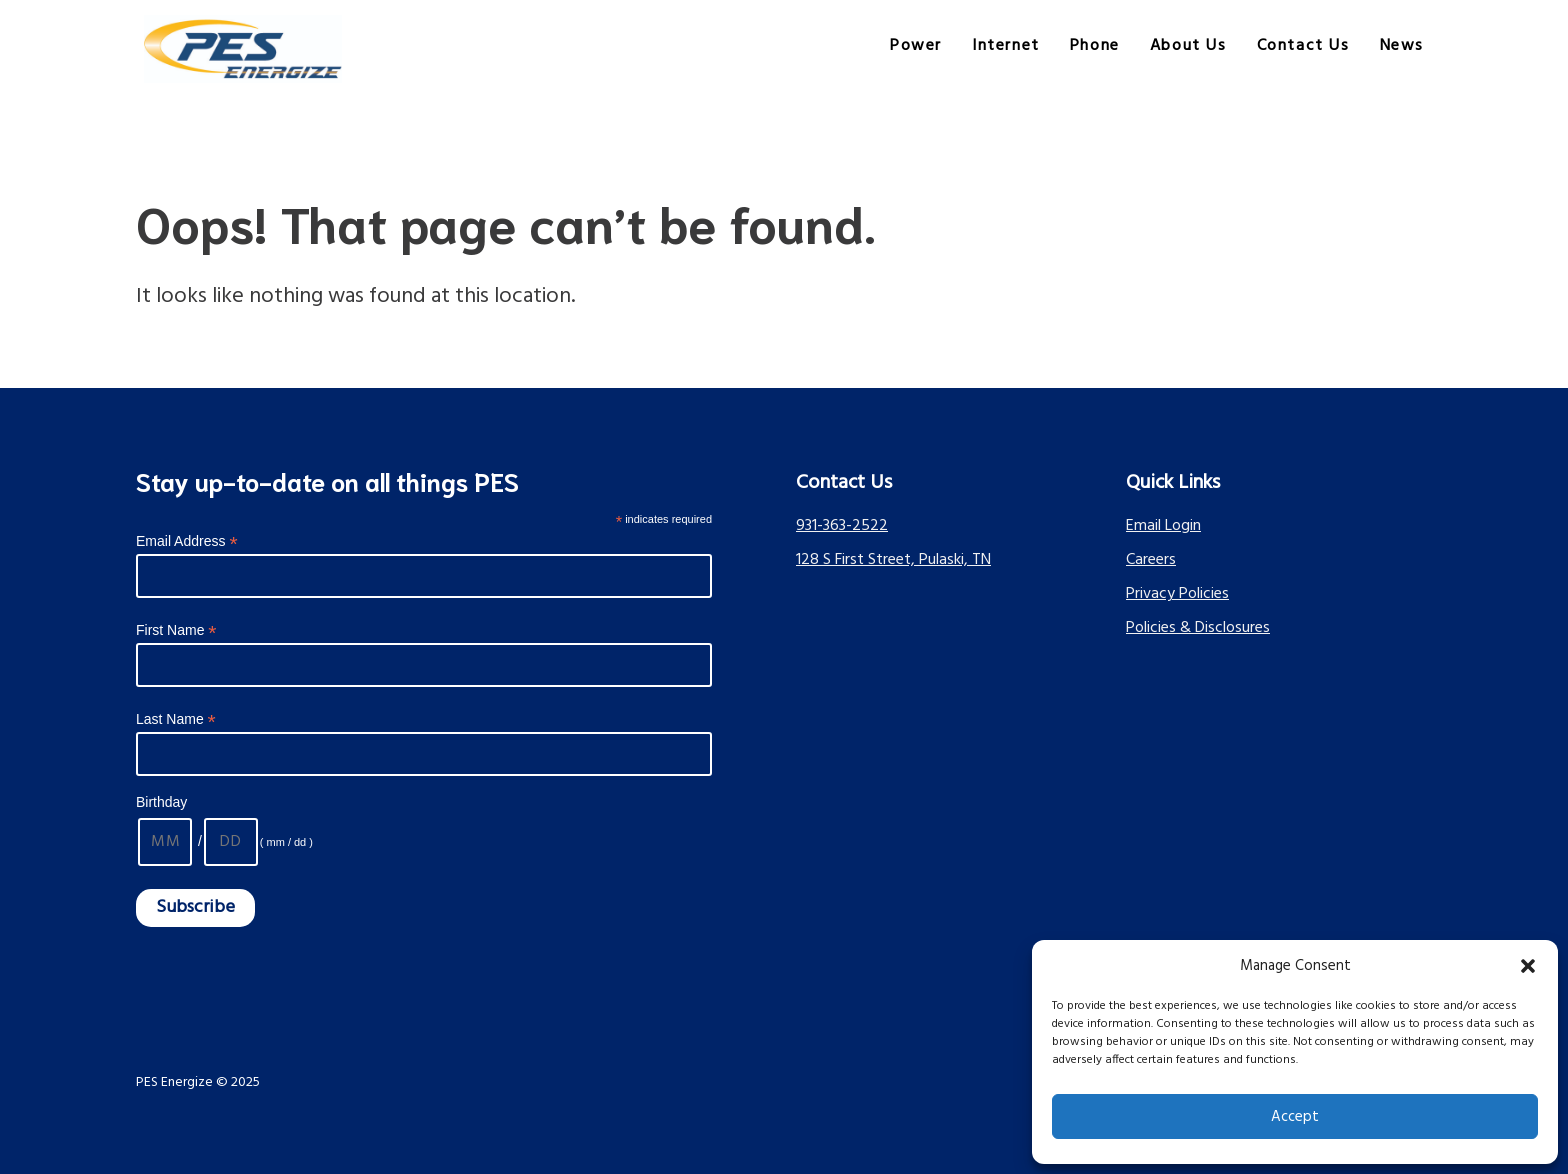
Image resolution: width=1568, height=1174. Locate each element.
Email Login (1163, 526)
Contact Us (1303, 46)
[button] (1528, 966)
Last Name (176, 719)
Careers (1151, 560)
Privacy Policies (1177, 594)
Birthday (161, 802)
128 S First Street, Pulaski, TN (893, 560)
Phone (1095, 46)
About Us (1188, 46)
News (1402, 46)
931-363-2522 (842, 526)
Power (916, 46)
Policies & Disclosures (1198, 628)
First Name (176, 630)
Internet (1006, 46)
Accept (1295, 1117)
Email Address (187, 541)
